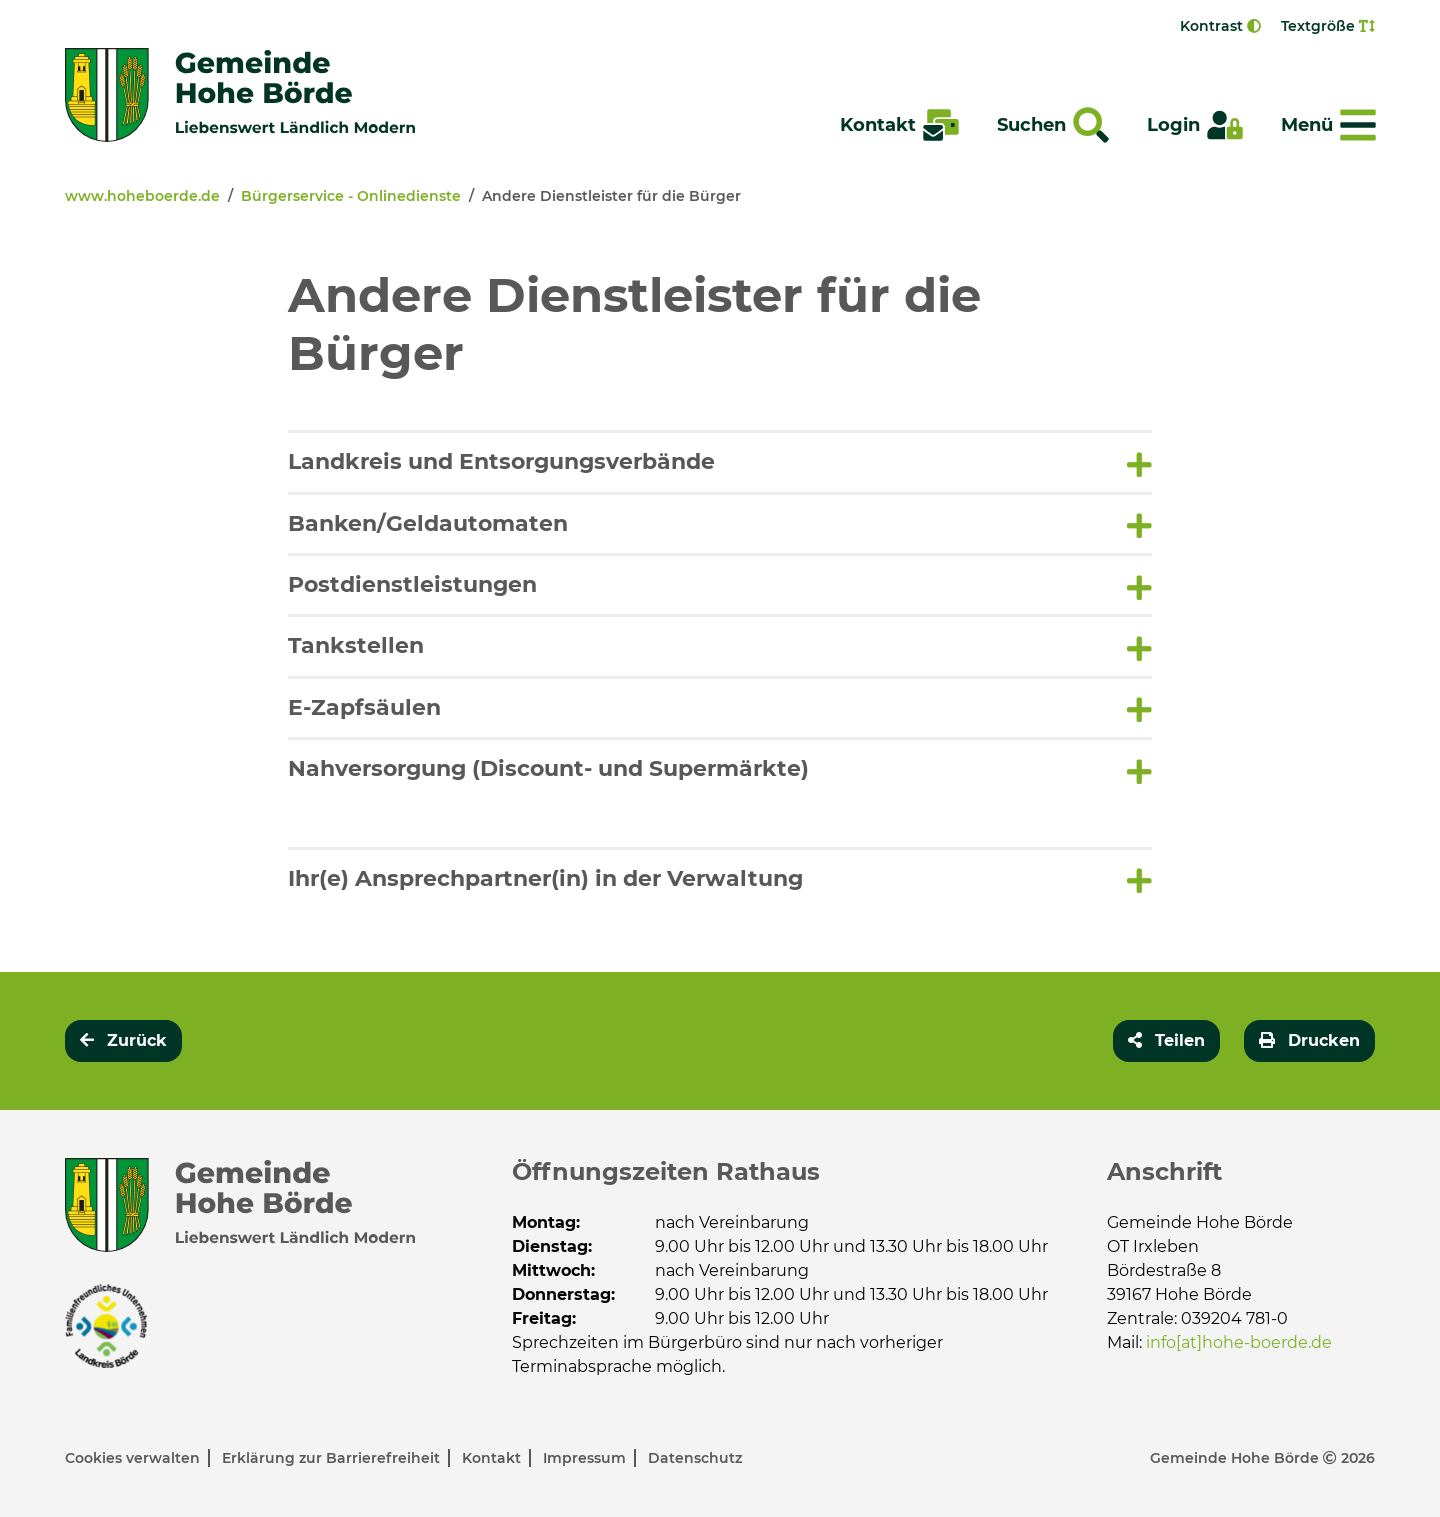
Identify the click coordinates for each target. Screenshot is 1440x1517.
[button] (720, 462)
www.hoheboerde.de (142, 196)
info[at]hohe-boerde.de (1239, 1342)
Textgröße (1328, 26)
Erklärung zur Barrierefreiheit (333, 1458)
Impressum (586, 1458)
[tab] (720, 460)
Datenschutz (695, 1458)
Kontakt (493, 1458)
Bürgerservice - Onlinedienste (351, 196)
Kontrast (1220, 26)
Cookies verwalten (134, 1458)
